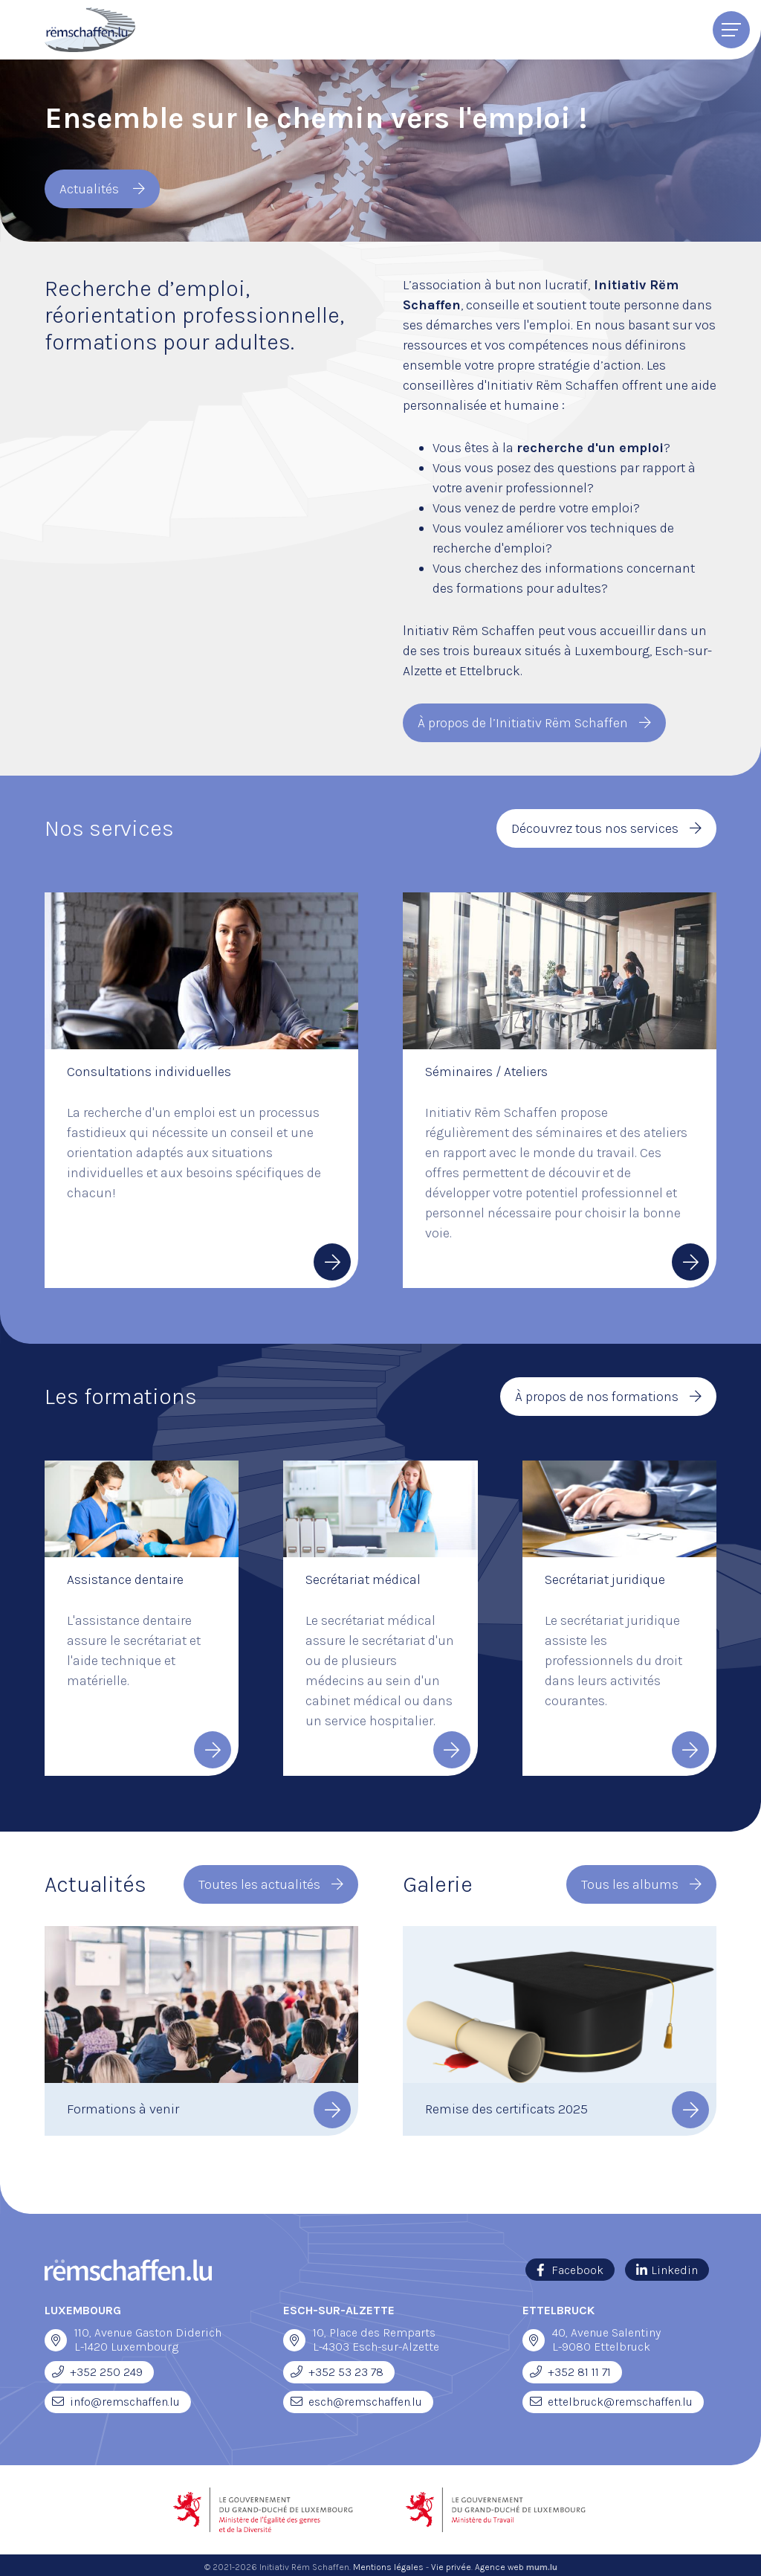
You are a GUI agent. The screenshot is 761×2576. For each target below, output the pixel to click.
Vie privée (451, 2563)
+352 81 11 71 (579, 2368)
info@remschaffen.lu (125, 2398)
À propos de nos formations (597, 1394)
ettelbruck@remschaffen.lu (620, 2398)
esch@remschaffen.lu (365, 2398)
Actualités (90, 189)
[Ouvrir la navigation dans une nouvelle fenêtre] (56, 2336)
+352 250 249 (106, 2368)
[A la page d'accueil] (90, 29)
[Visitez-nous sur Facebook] (570, 2266)
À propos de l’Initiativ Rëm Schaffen (523, 722)
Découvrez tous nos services (595, 827)
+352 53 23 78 (345, 2368)
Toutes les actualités (259, 1881)
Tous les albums (630, 1881)
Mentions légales (388, 2563)
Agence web (499, 2563)
